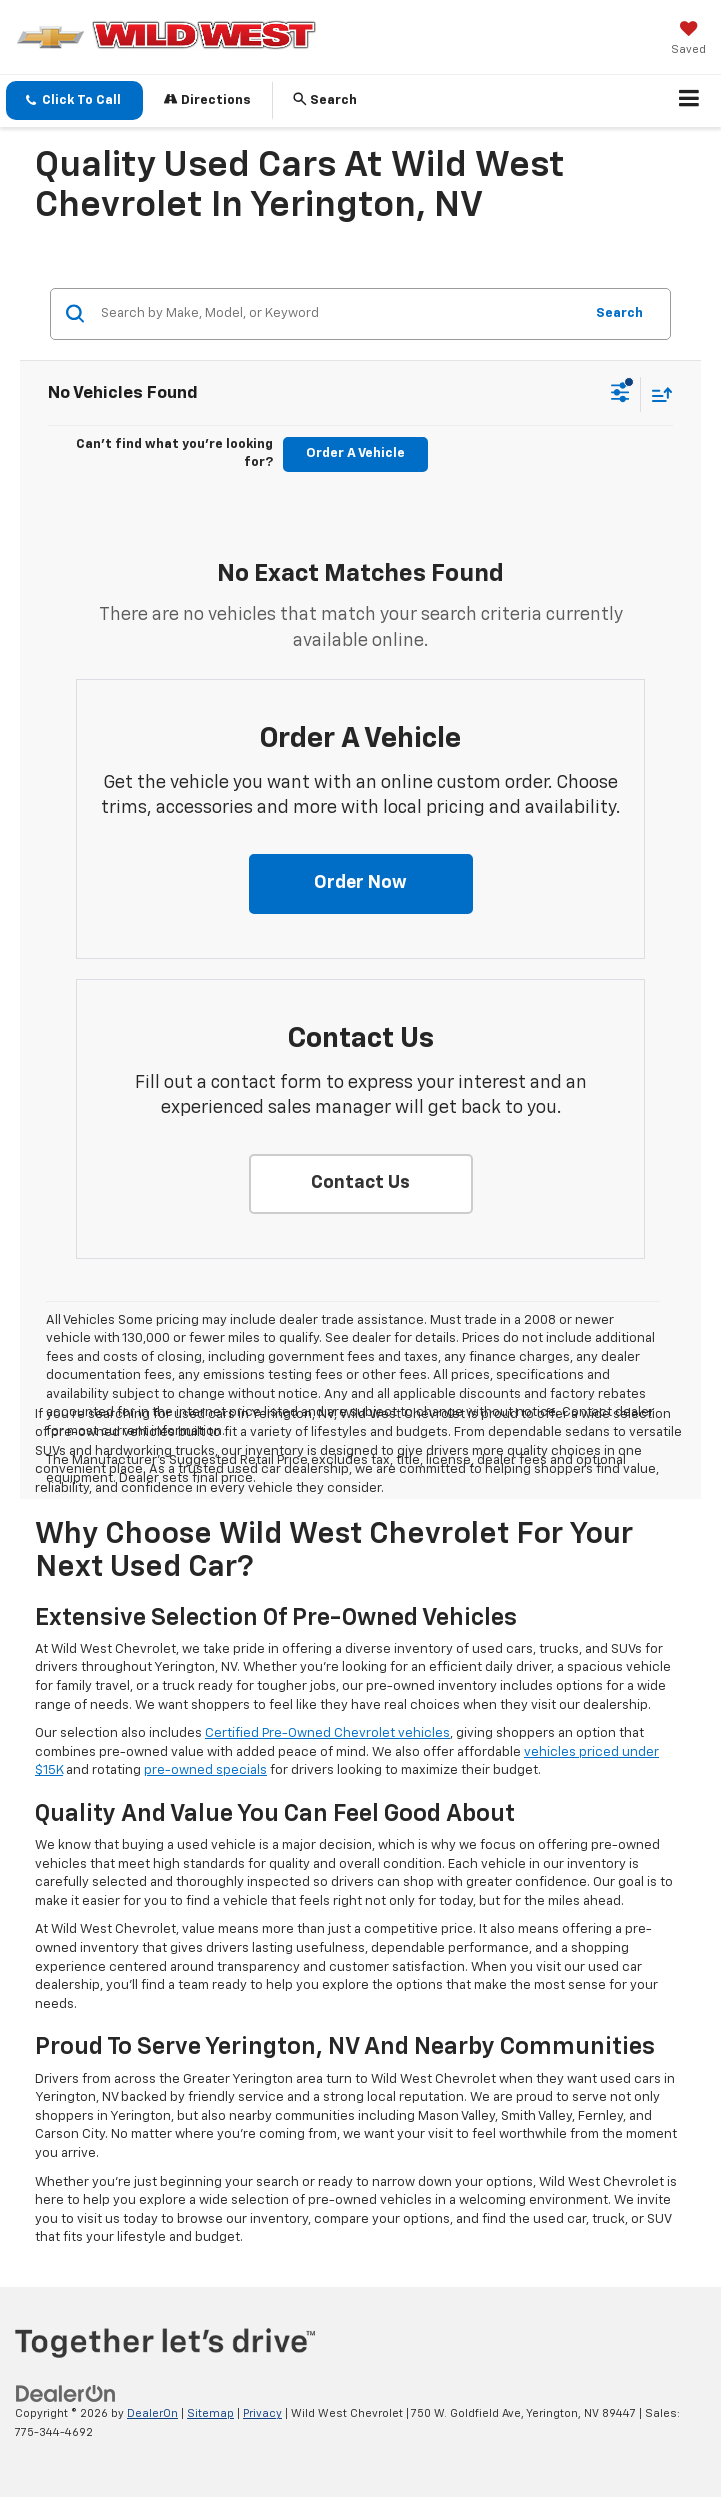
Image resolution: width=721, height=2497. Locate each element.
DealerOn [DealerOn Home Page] (152, 2413)
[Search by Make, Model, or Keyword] (339, 314)
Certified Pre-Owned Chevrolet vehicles (327, 1733)
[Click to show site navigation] (689, 101)
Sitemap (210, 2413)
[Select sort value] (657, 394)
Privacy (262, 2413)
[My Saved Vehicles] (688, 40)
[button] (74, 100)
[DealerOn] (66, 2394)
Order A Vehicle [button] (355, 453)
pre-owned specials (205, 1770)
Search (619, 313)
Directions (207, 99)
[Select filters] (620, 395)
